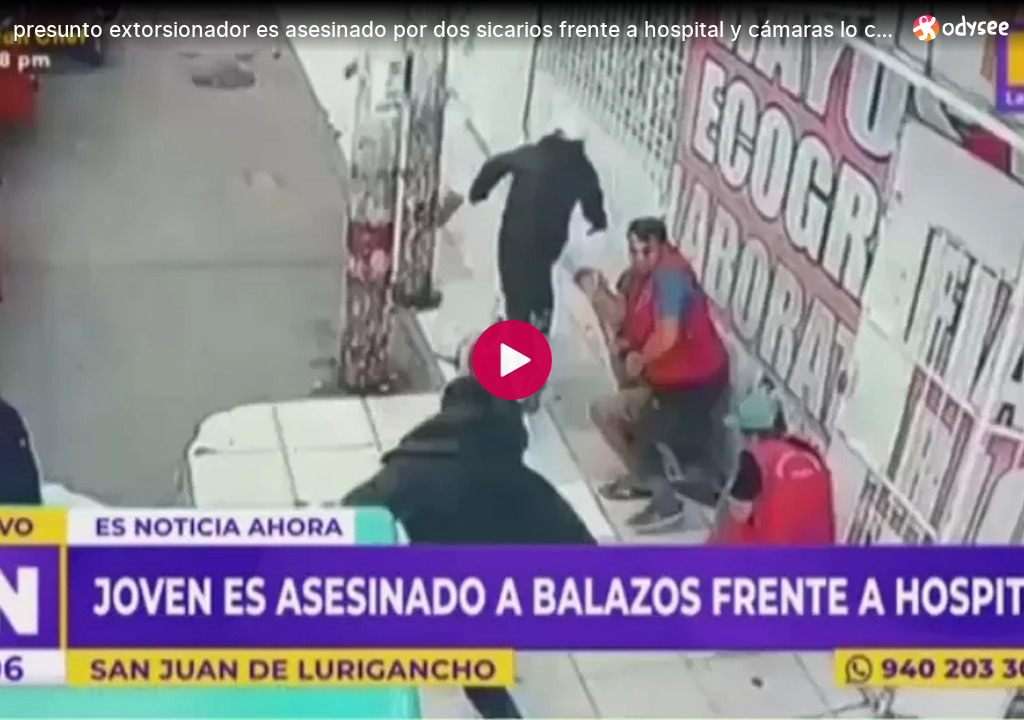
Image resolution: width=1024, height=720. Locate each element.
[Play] (512, 360)
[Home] (961, 27)
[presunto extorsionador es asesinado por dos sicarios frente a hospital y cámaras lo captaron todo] (455, 29)
